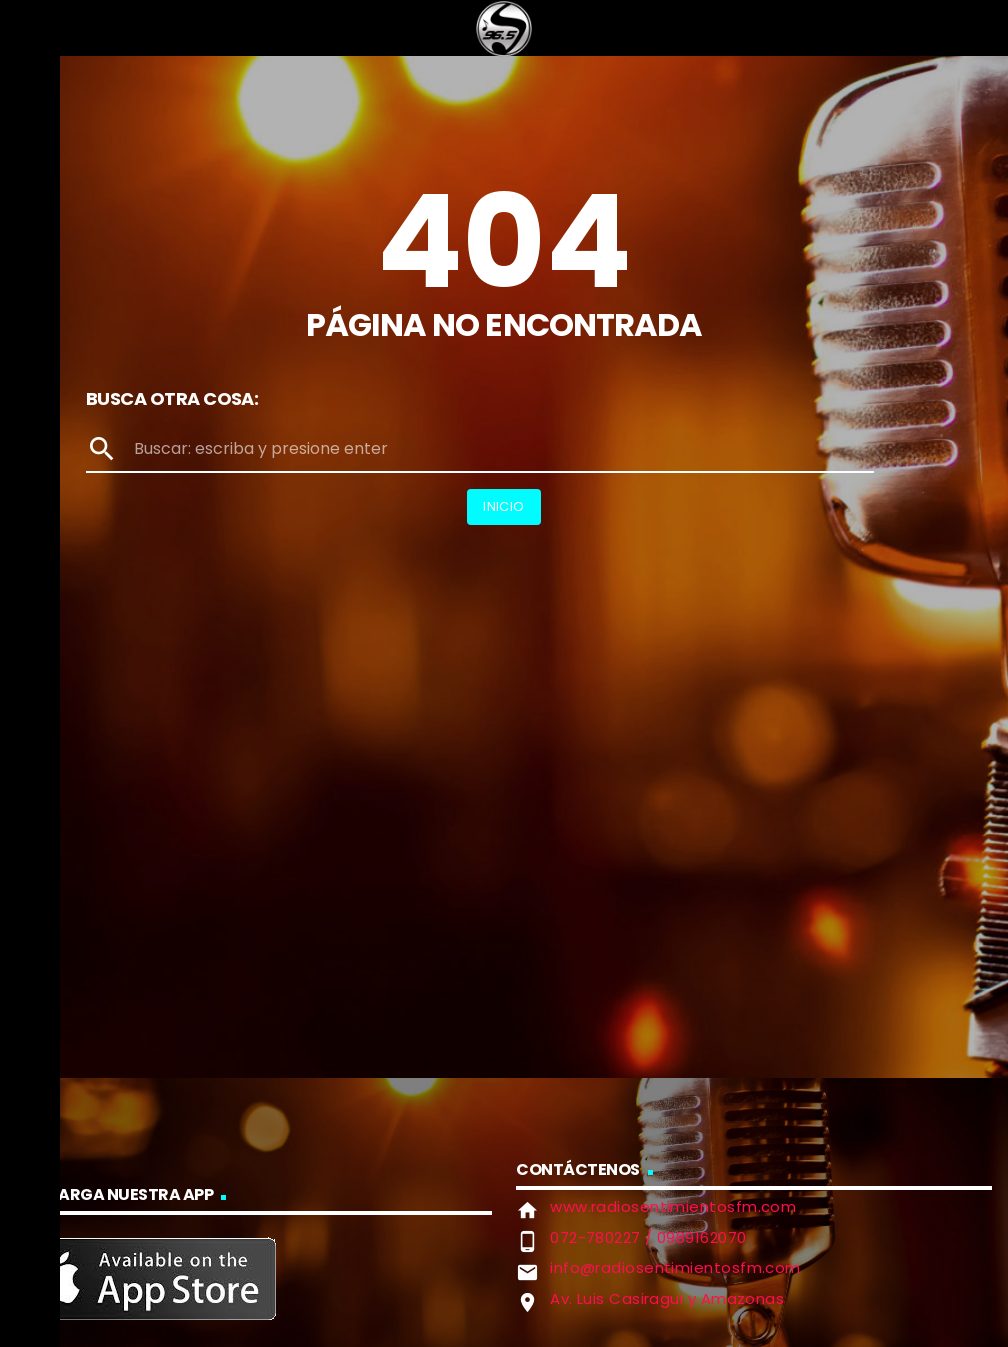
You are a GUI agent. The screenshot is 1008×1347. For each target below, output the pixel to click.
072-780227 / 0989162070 (648, 1237)
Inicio (503, 506)
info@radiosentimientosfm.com (675, 1267)
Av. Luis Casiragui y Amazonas (667, 1298)
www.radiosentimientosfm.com (673, 1206)
